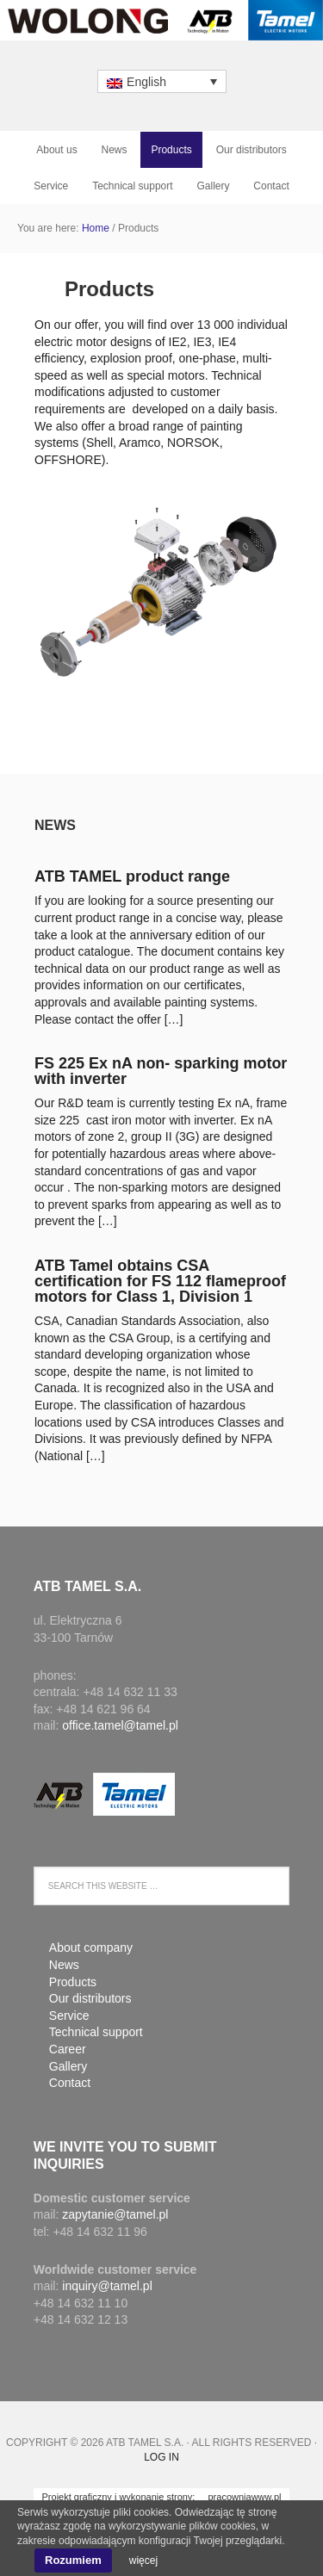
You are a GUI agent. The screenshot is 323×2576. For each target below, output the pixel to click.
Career (67, 2049)
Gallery (68, 2066)
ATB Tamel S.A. (161, 27)
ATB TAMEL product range (132, 876)
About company (91, 1947)
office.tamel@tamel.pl (120, 1725)
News (55, 825)
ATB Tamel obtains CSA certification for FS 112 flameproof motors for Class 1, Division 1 (160, 1281)
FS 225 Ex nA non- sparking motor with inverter (160, 1071)
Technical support (96, 2032)
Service (69, 2015)
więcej (143, 2560)
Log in (161, 2457)
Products (72, 1982)
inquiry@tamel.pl (107, 2286)
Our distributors (90, 1998)
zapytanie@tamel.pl (115, 2214)
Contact (69, 2083)
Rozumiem (73, 2560)
